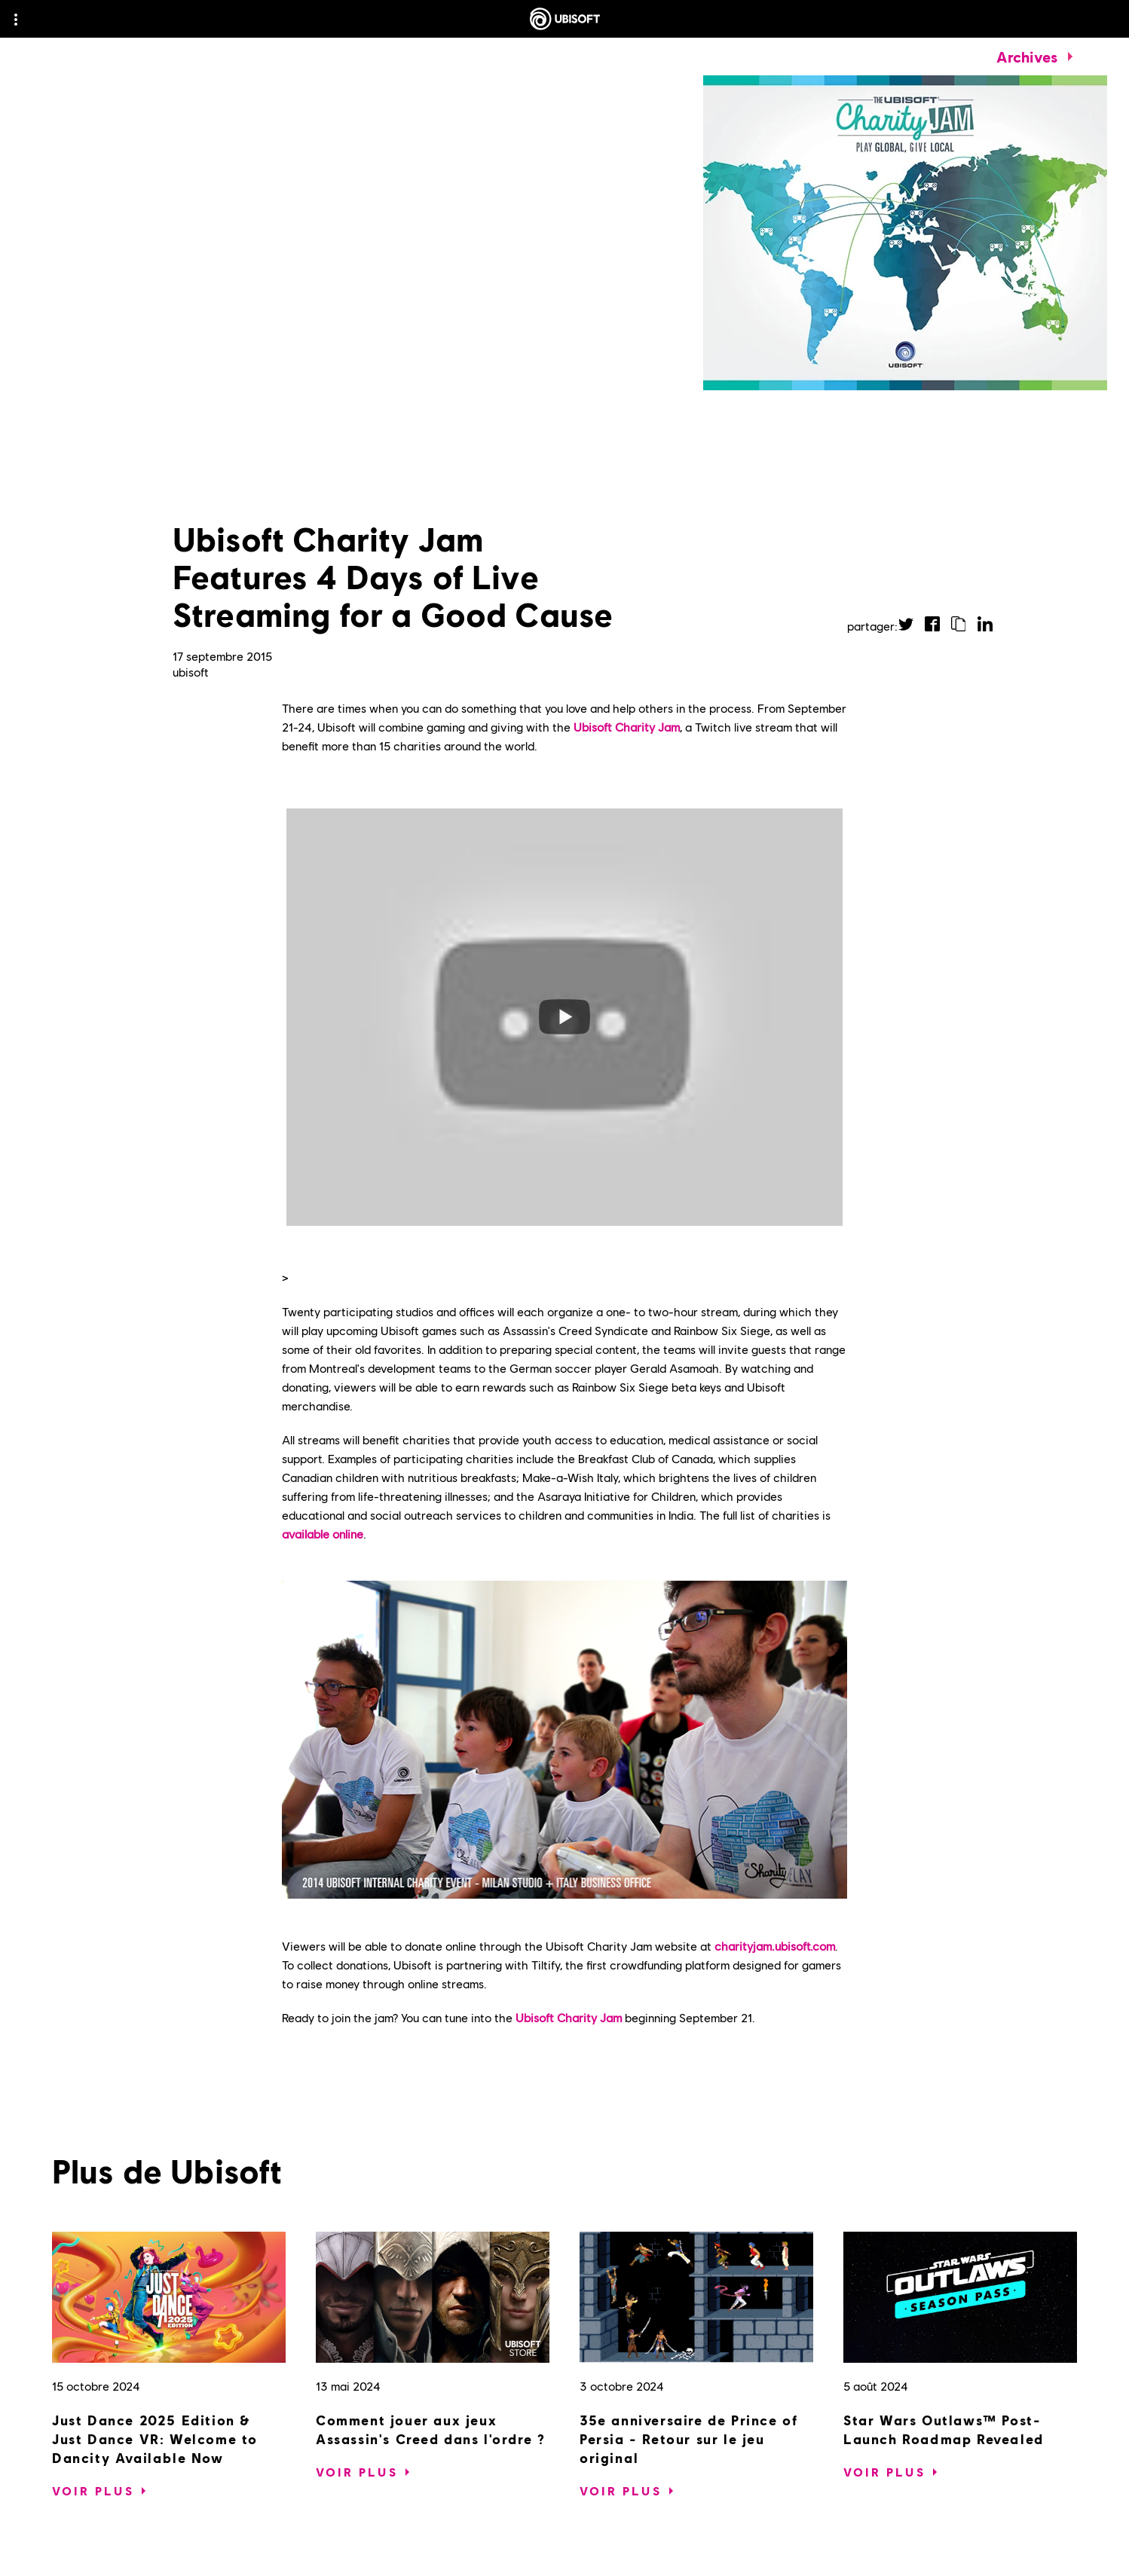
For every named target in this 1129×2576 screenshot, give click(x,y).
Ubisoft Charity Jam (627, 727)
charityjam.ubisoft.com (774, 1946)
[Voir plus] (93, 2490)
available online (322, 1533)
